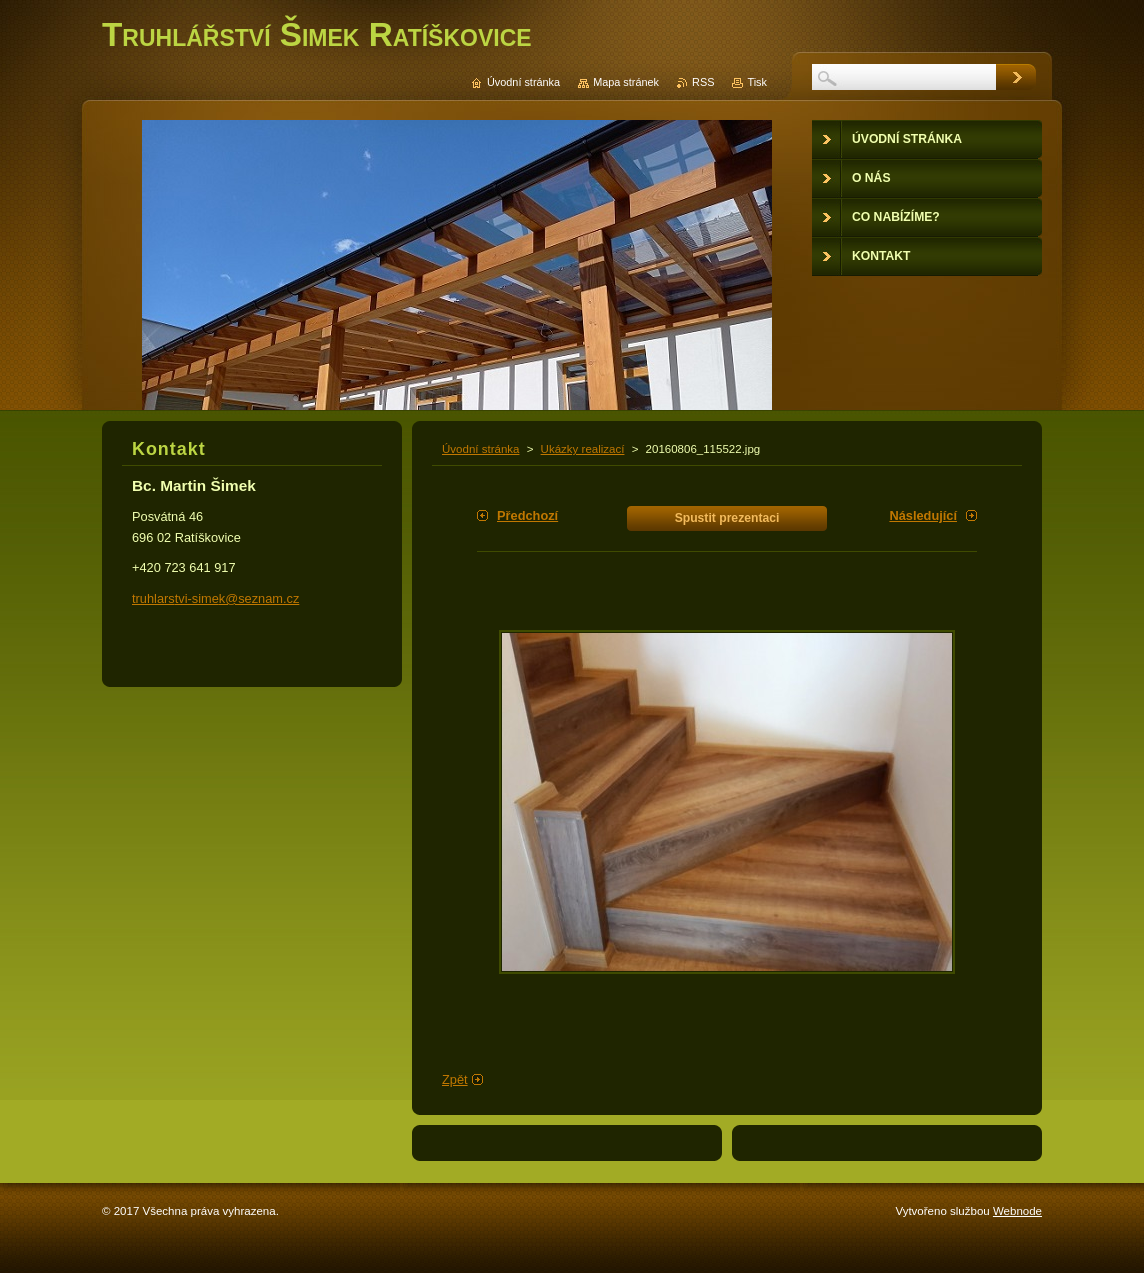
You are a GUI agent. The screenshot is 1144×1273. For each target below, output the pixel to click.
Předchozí (527, 515)
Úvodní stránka (480, 449)
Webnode (1017, 1211)
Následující (923, 515)
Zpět (455, 1079)
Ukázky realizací (583, 449)
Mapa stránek (626, 82)
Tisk (757, 82)
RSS (703, 82)
